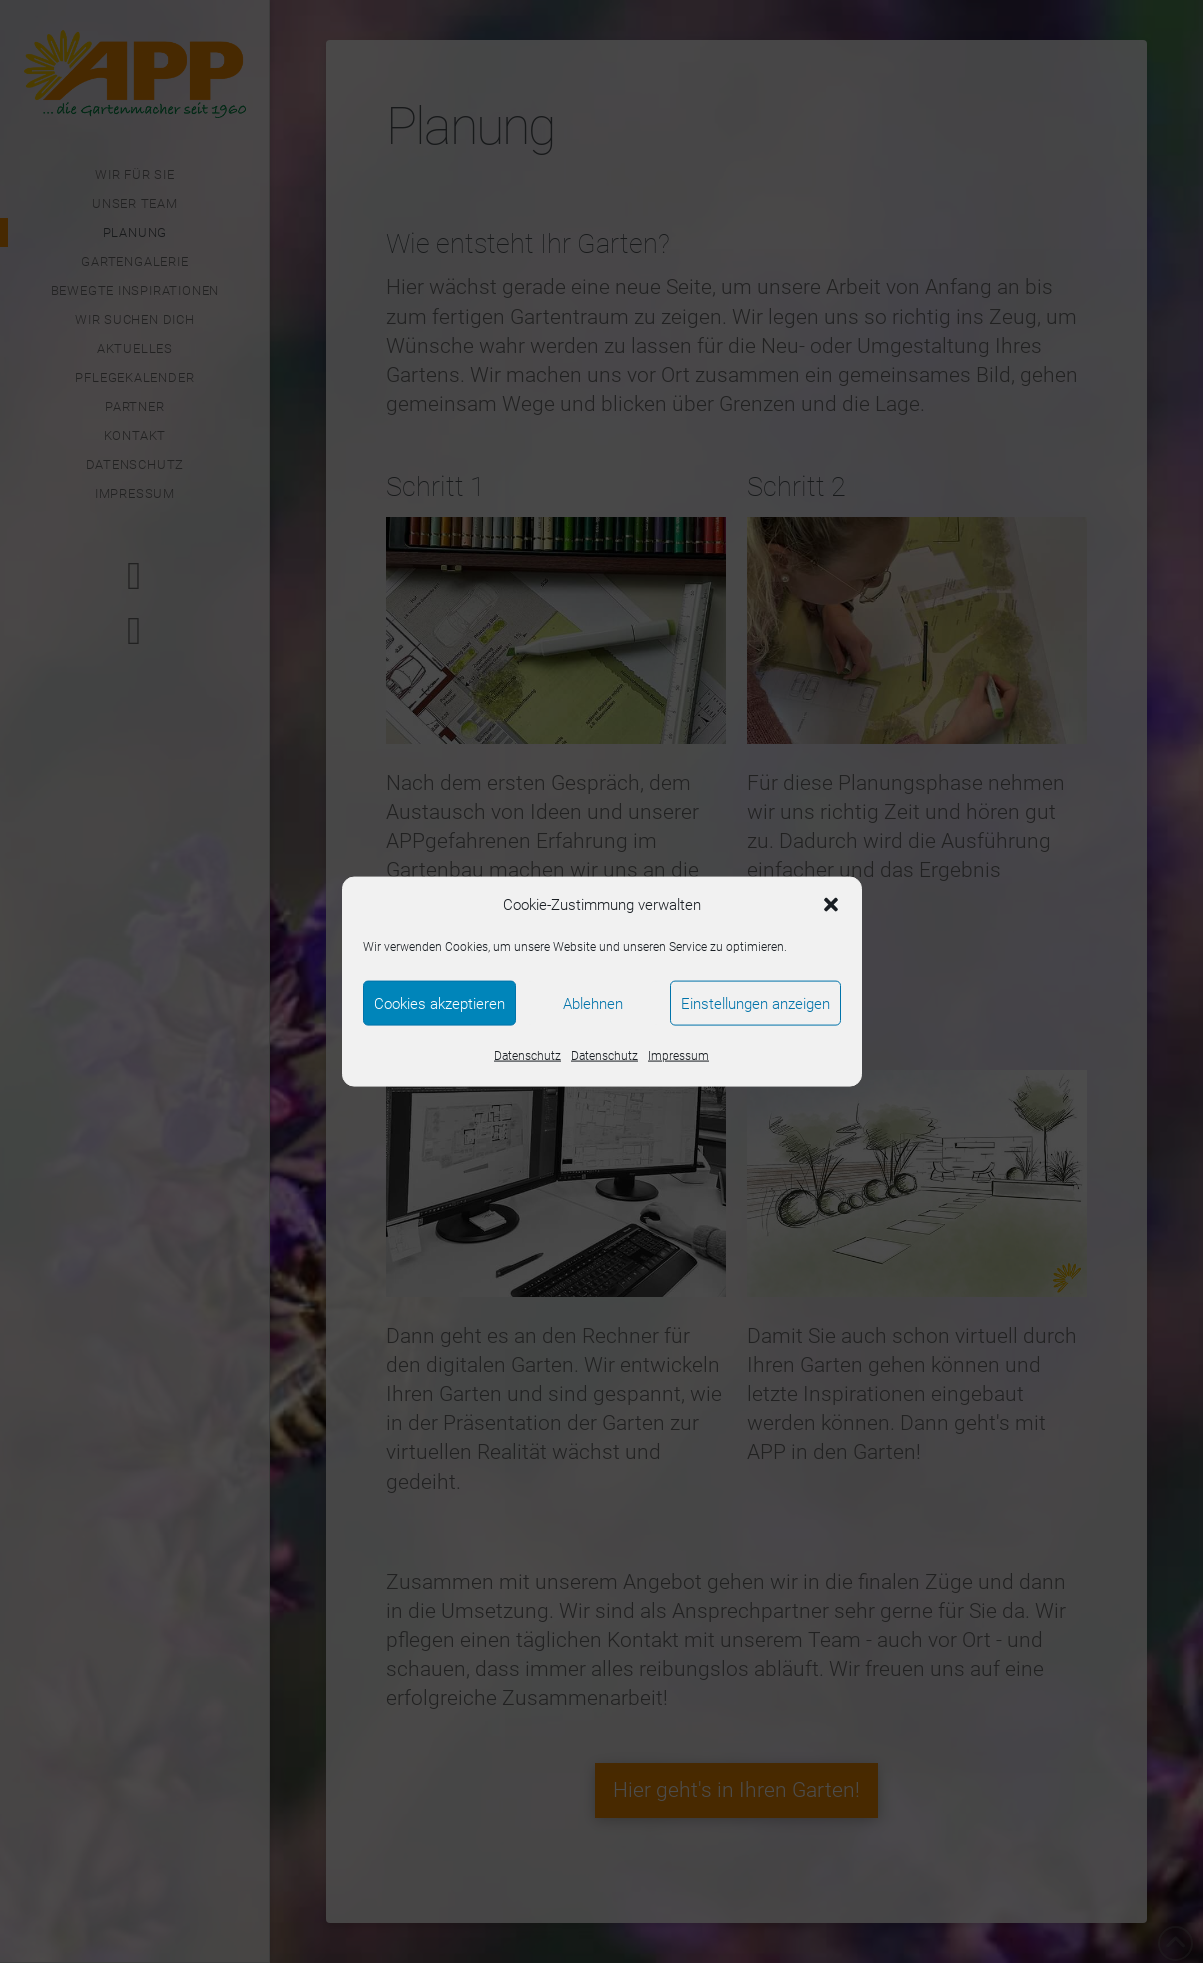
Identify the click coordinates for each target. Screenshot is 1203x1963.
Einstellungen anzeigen (755, 1003)
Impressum (678, 1056)
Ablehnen (593, 1003)
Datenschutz (527, 1056)
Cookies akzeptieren (439, 1003)
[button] (831, 905)
